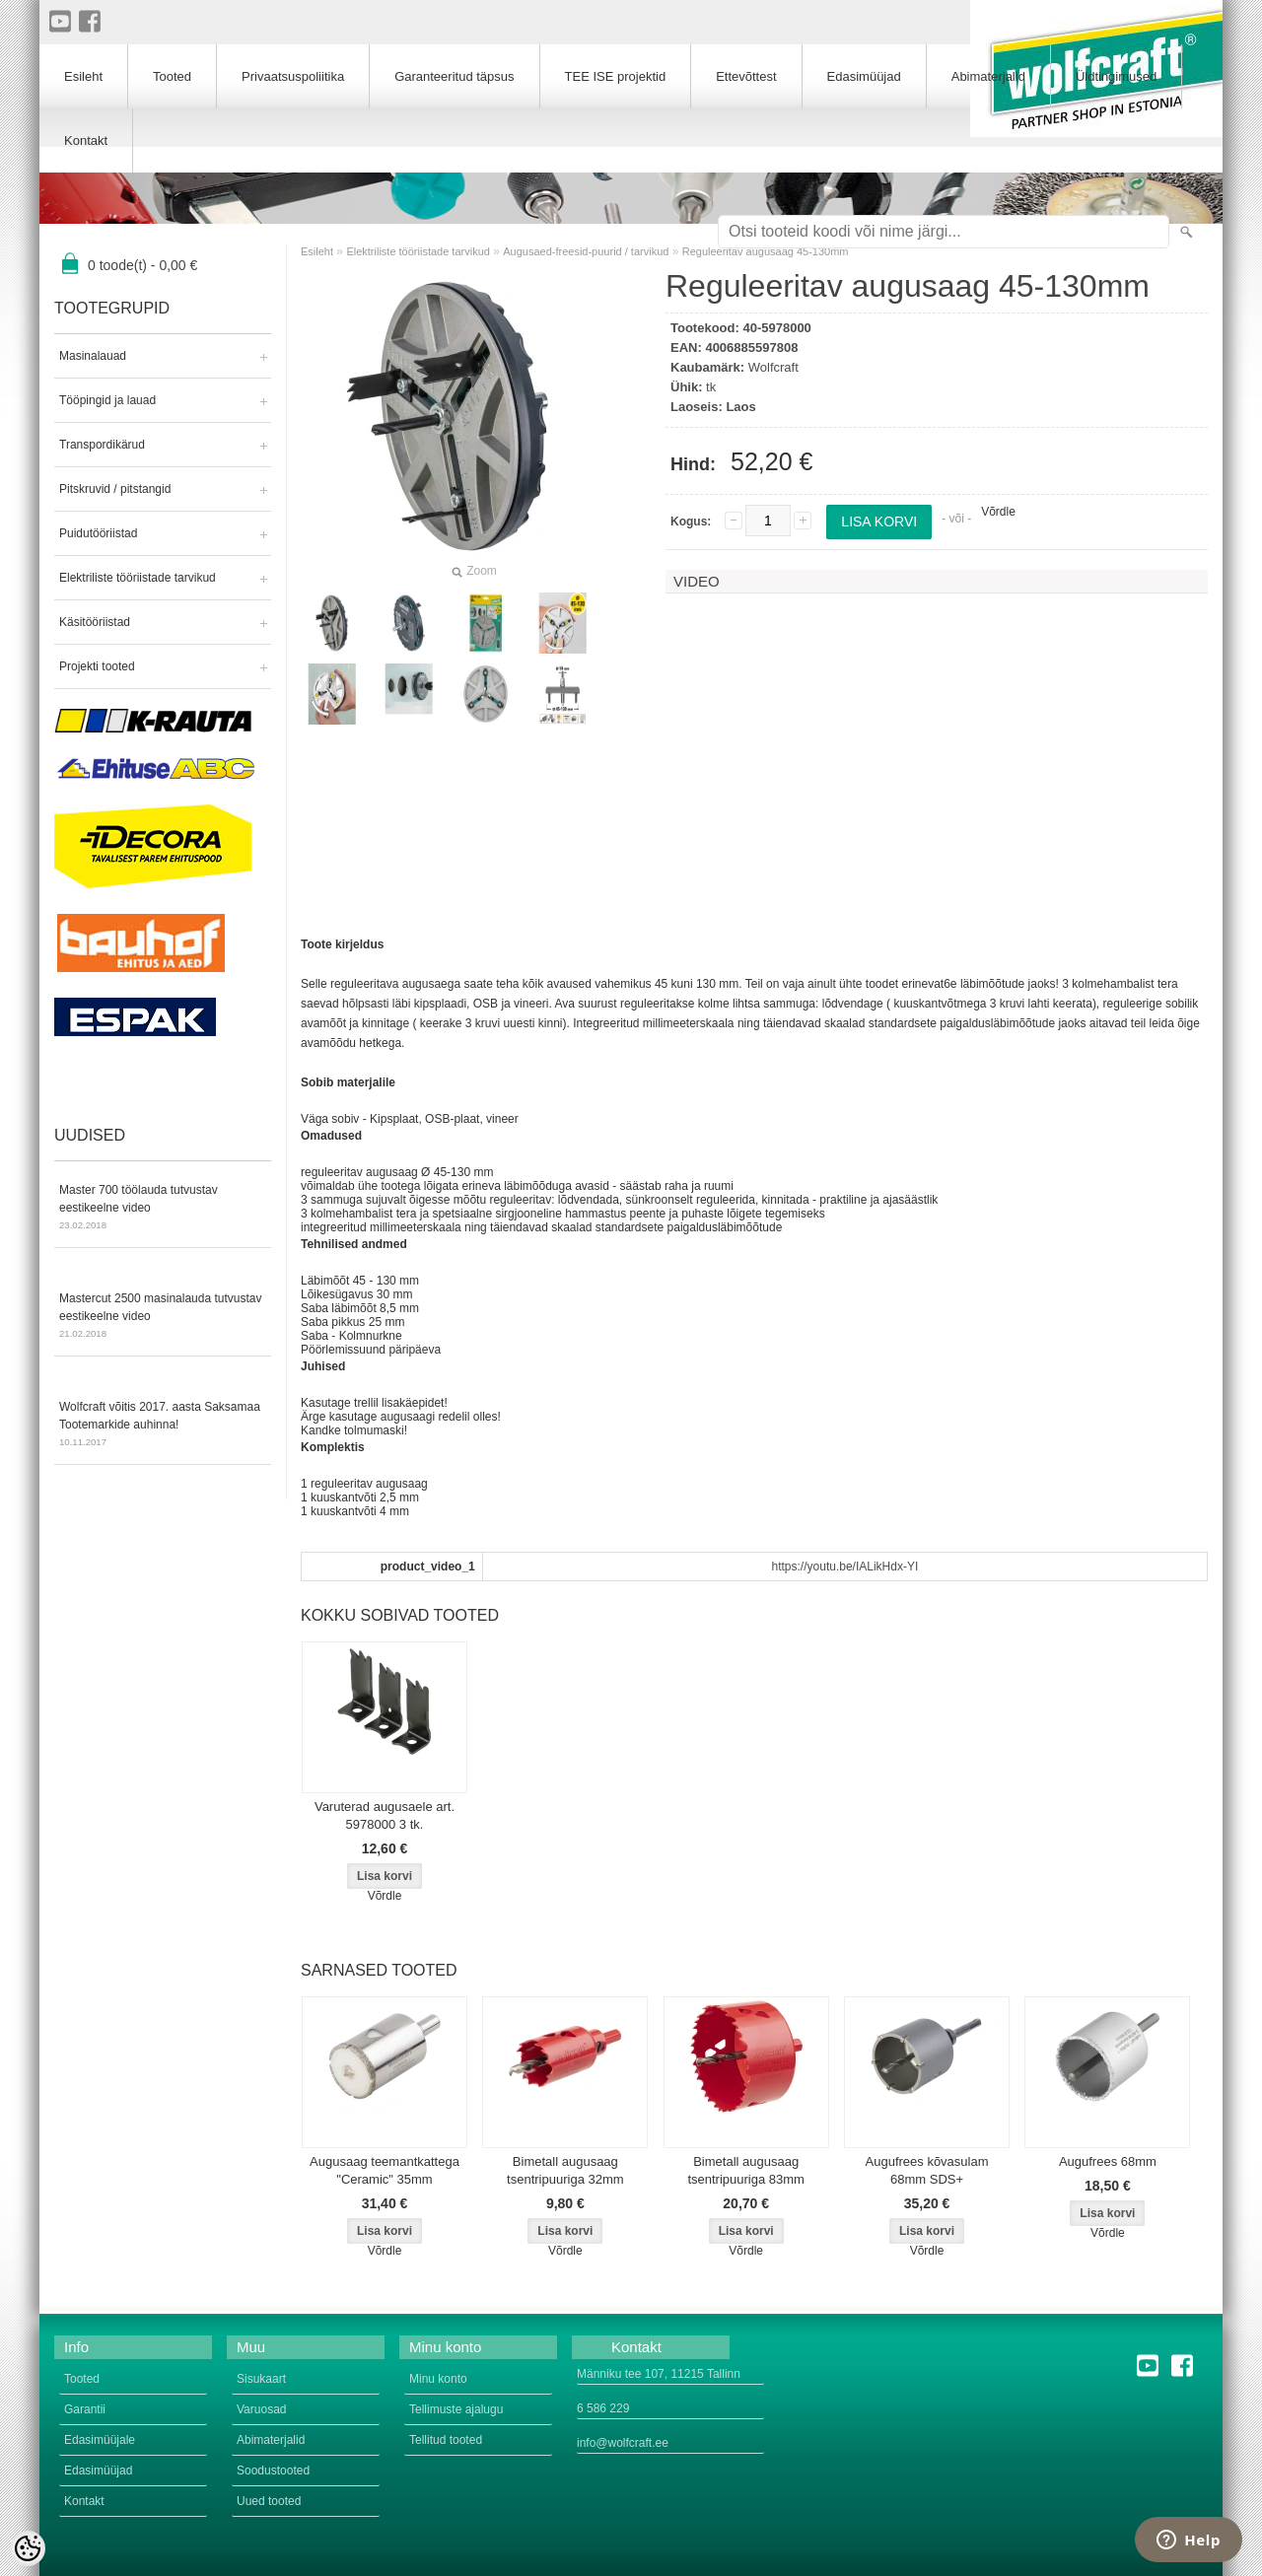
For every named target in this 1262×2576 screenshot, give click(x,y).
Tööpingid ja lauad (107, 400)
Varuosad (261, 2409)
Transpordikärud (102, 445)
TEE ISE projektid (615, 76)
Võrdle (998, 512)
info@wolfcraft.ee (622, 2443)
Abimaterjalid (988, 76)
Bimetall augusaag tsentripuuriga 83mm (746, 2170)
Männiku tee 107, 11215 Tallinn (658, 2374)
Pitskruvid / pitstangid (115, 489)
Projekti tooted (97, 666)
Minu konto (438, 2379)
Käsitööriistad (94, 622)
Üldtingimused (1116, 76)
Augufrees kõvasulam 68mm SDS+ (927, 2170)
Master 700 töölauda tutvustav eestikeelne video (162, 1208)
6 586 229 (603, 2408)
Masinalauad (92, 356)
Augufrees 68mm (1108, 2161)
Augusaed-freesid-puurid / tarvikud (585, 251)
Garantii (84, 2409)
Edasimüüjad (864, 76)
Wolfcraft (773, 367)
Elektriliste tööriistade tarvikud (137, 578)
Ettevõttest (746, 76)
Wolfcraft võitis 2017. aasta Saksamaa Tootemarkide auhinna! (162, 1425)
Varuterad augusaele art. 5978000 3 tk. (385, 1815)
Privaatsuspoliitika (293, 76)
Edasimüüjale (99, 2440)
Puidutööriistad (98, 533)
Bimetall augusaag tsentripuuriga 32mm (565, 2170)
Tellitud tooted (445, 2440)
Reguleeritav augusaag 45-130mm (765, 251)
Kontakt (85, 140)
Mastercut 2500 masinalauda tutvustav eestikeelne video (162, 1317)
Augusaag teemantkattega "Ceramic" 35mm (384, 2170)
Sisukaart (261, 2379)
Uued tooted (269, 2501)
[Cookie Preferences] (27, 2548)
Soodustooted (273, 2470)
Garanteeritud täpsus (454, 76)
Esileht (317, 251)
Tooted (172, 76)
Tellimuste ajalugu (456, 2409)
